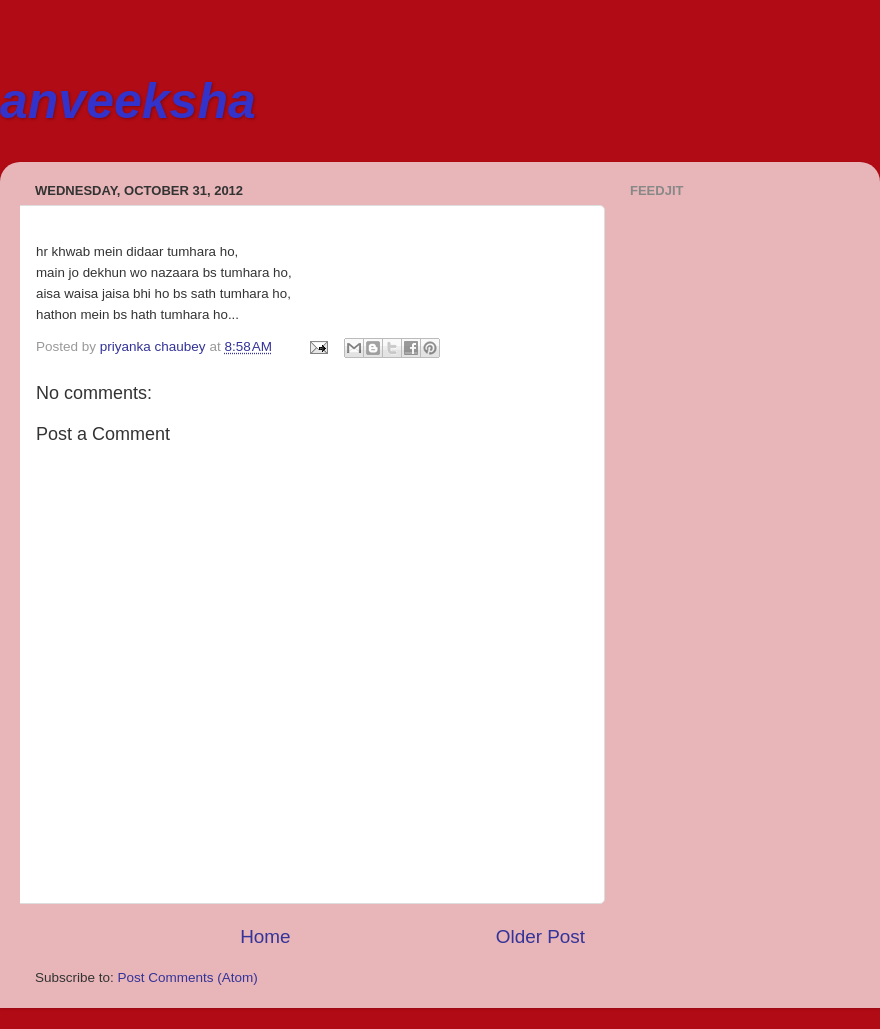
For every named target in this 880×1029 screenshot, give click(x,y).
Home (265, 936)
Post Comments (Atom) (188, 977)
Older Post (540, 936)
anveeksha (128, 101)
